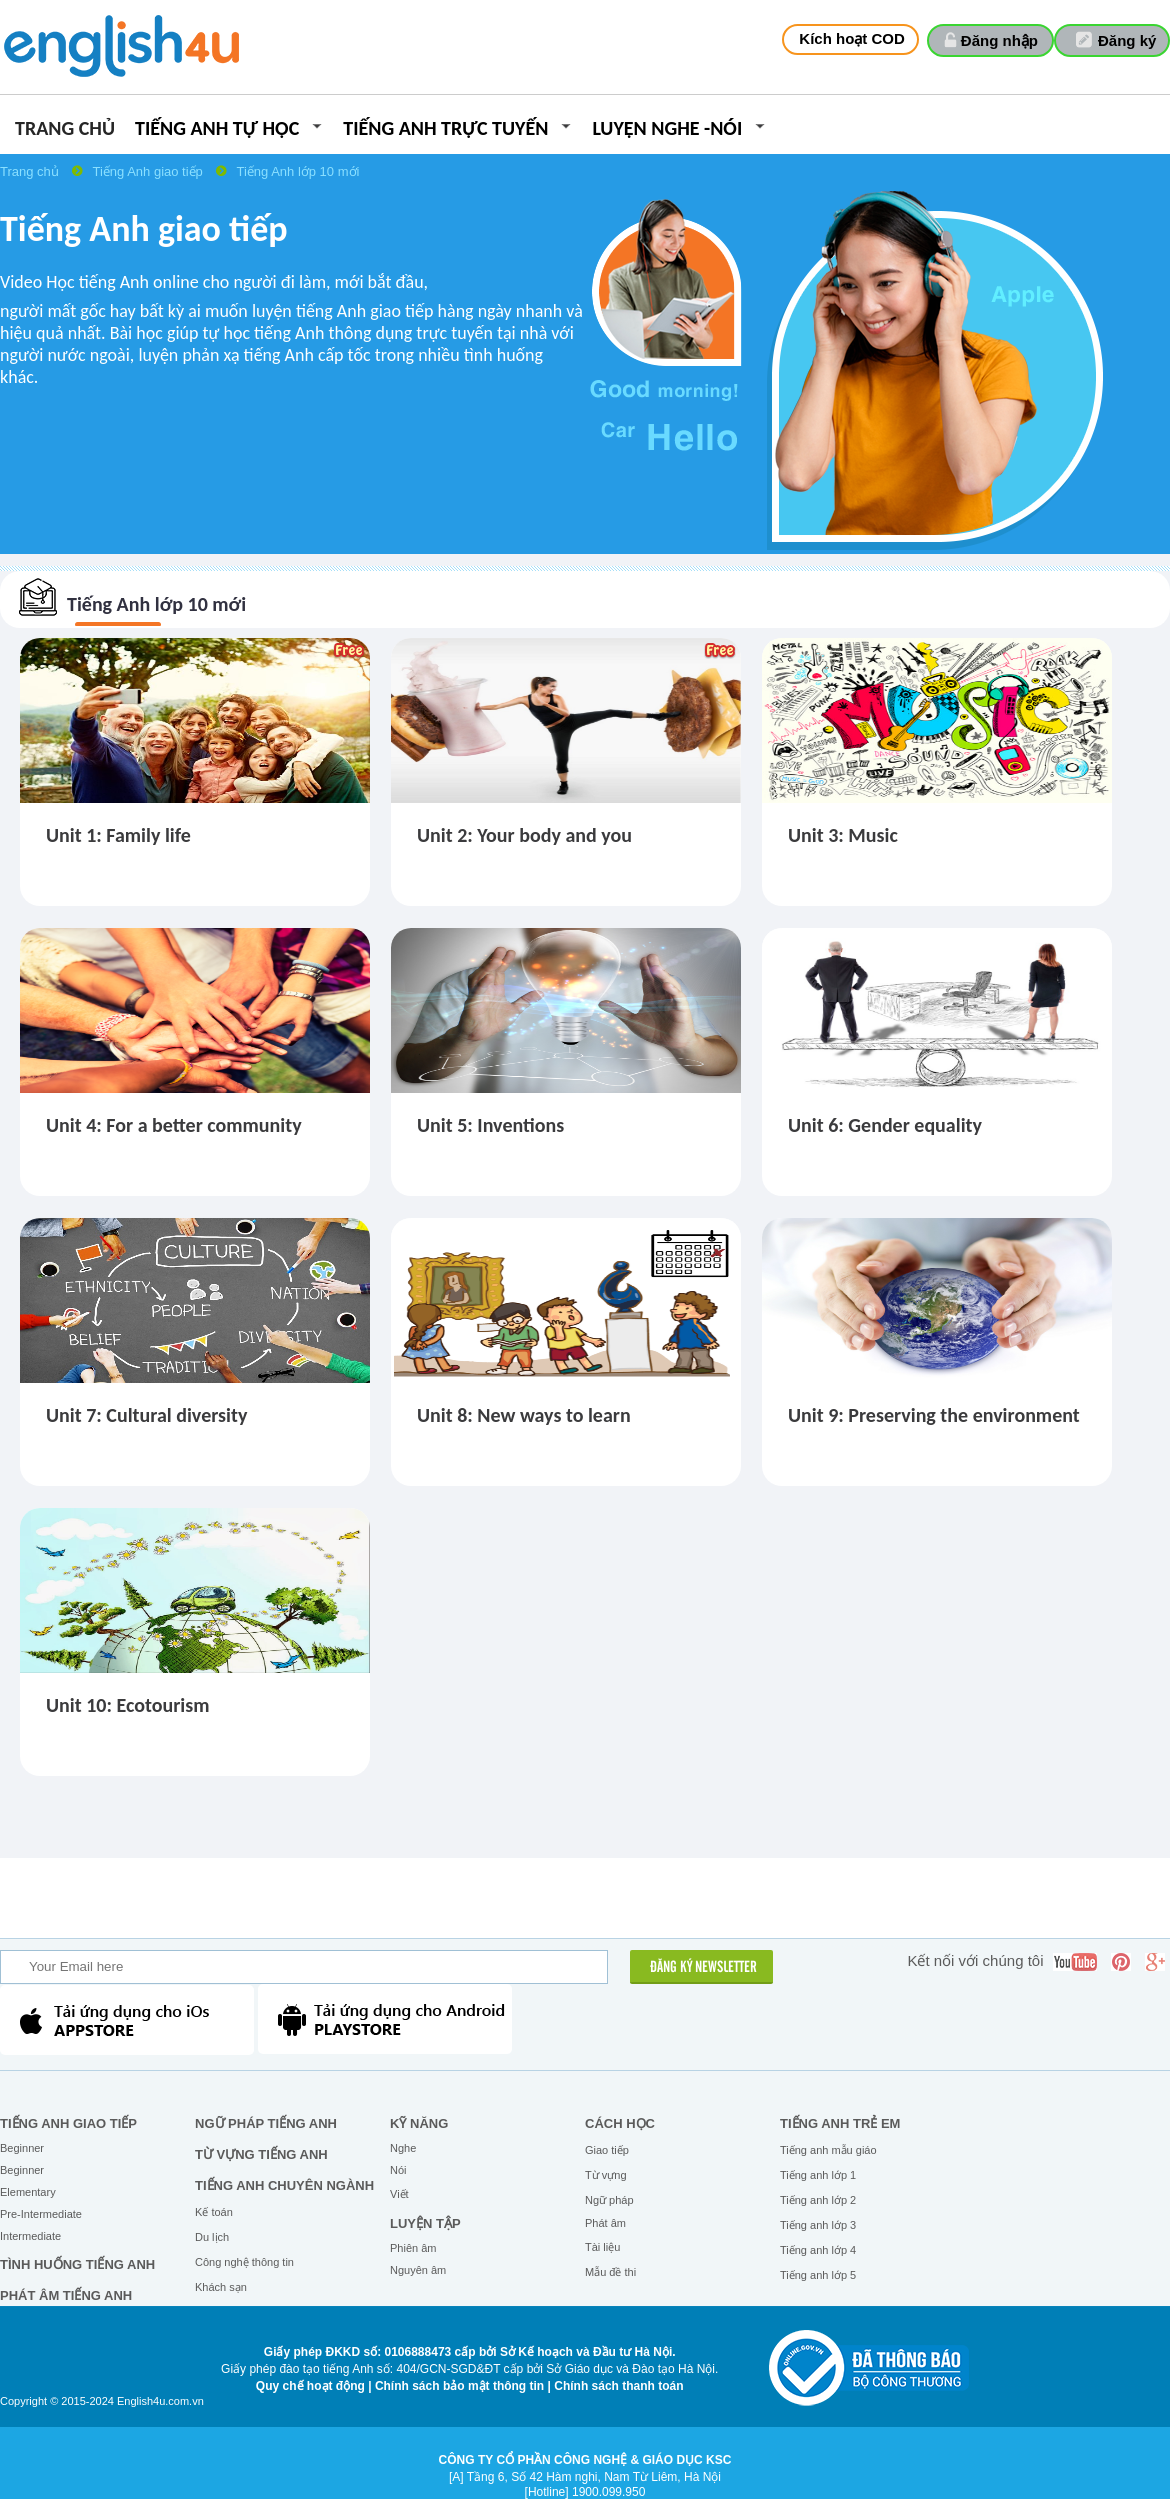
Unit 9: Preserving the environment (934, 1415)
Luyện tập (425, 2223)
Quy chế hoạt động (310, 2386)
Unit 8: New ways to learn (524, 1415)
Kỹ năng (419, 2123)
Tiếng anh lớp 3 (818, 2225)
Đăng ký (1127, 40)
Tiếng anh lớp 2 (818, 2200)
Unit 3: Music (843, 835)
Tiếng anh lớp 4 (818, 2250)
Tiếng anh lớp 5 (818, 2275)
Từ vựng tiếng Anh (261, 2154)
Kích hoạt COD (852, 38)
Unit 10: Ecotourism (128, 1705)
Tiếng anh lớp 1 (818, 2175)
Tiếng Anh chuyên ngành (284, 2185)
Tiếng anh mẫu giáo (828, 2150)
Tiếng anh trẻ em (840, 2123)
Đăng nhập (999, 40)
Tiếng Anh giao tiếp (149, 171)
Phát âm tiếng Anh (66, 2295)
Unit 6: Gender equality (885, 1125)
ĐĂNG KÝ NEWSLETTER (703, 1968)
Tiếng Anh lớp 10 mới (297, 171)
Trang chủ (65, 129)
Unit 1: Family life (118, 835)
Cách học (620, 2123)
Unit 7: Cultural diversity (146, 1415)
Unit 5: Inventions (490, 1125)
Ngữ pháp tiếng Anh (266, 2123)
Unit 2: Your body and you (524, 835)
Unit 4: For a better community (174, 1125)
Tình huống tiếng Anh (77, 2264)
